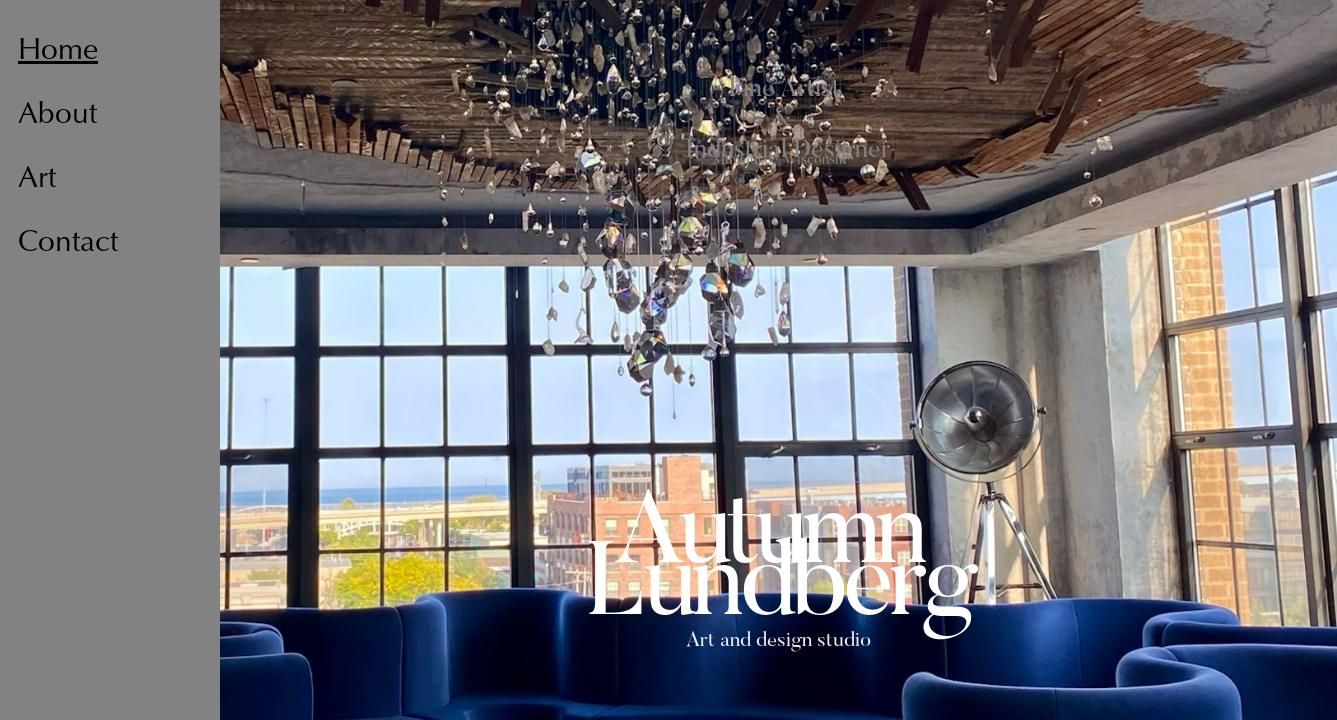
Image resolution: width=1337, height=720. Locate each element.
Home (58, 52)
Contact (68, 244)
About (57, 116)
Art (37, 180)
